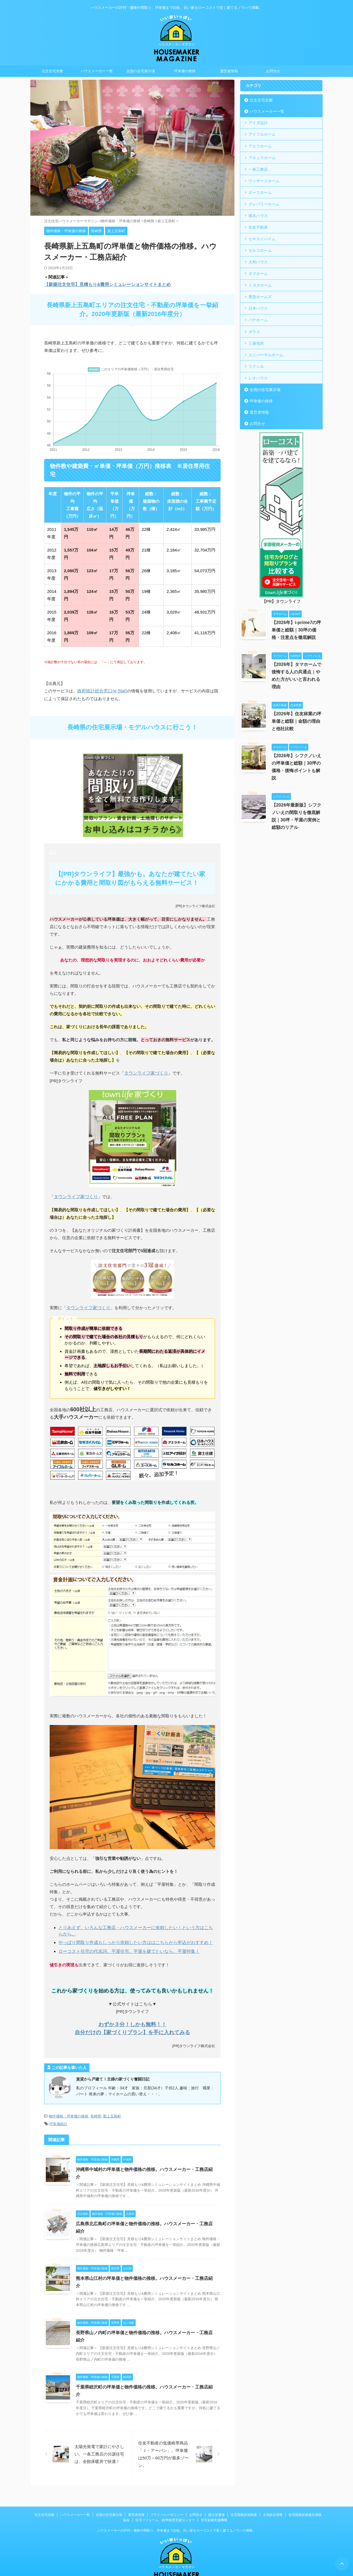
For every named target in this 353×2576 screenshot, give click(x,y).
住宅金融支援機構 (214, 2496)
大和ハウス (257, 258)
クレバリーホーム (262, 202)
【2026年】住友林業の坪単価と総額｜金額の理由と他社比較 (296, 714)
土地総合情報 (273, 2490)
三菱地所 (255, 337)
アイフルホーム (260, 134)
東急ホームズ (259, 292)
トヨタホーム (259, 281)
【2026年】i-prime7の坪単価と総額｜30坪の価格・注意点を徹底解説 (296, 623)
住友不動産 (257, 224)
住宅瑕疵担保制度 (244, 2490)
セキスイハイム (260, 236)
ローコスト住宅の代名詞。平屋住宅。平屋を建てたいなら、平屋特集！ (124, 1943)
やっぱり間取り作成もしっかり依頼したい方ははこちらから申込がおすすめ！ (130, 1935)
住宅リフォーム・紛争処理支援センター (165, 2496)
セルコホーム (259, 247)
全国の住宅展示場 (140, 71)
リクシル (255, 360)
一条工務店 (257, 168)
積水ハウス (257, 213)
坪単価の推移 (185, 71)
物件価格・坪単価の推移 (68, 2108)
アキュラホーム (260, 156)
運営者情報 (229, 71)
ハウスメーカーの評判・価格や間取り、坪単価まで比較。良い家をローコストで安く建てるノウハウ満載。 (176, 2506)
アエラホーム (259, 145)
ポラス (253, 326)
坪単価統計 (58, 2115)
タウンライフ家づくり (144, 1067)
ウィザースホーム (262, 179)
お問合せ (273, 71)
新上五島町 (112, 2108)
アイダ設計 (257, 123)
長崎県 (95, 2108)
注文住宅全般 (52, 71)
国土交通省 (216, 2490)
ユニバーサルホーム (264, 349)
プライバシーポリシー (166, 2490)
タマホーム (257, 269)
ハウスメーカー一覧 (97, 71)
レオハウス (257, 371)
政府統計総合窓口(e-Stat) (100, 685)
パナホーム (257, 315)
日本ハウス (257, 303)
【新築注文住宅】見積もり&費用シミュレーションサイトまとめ (103, 284)
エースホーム (259, 190)
